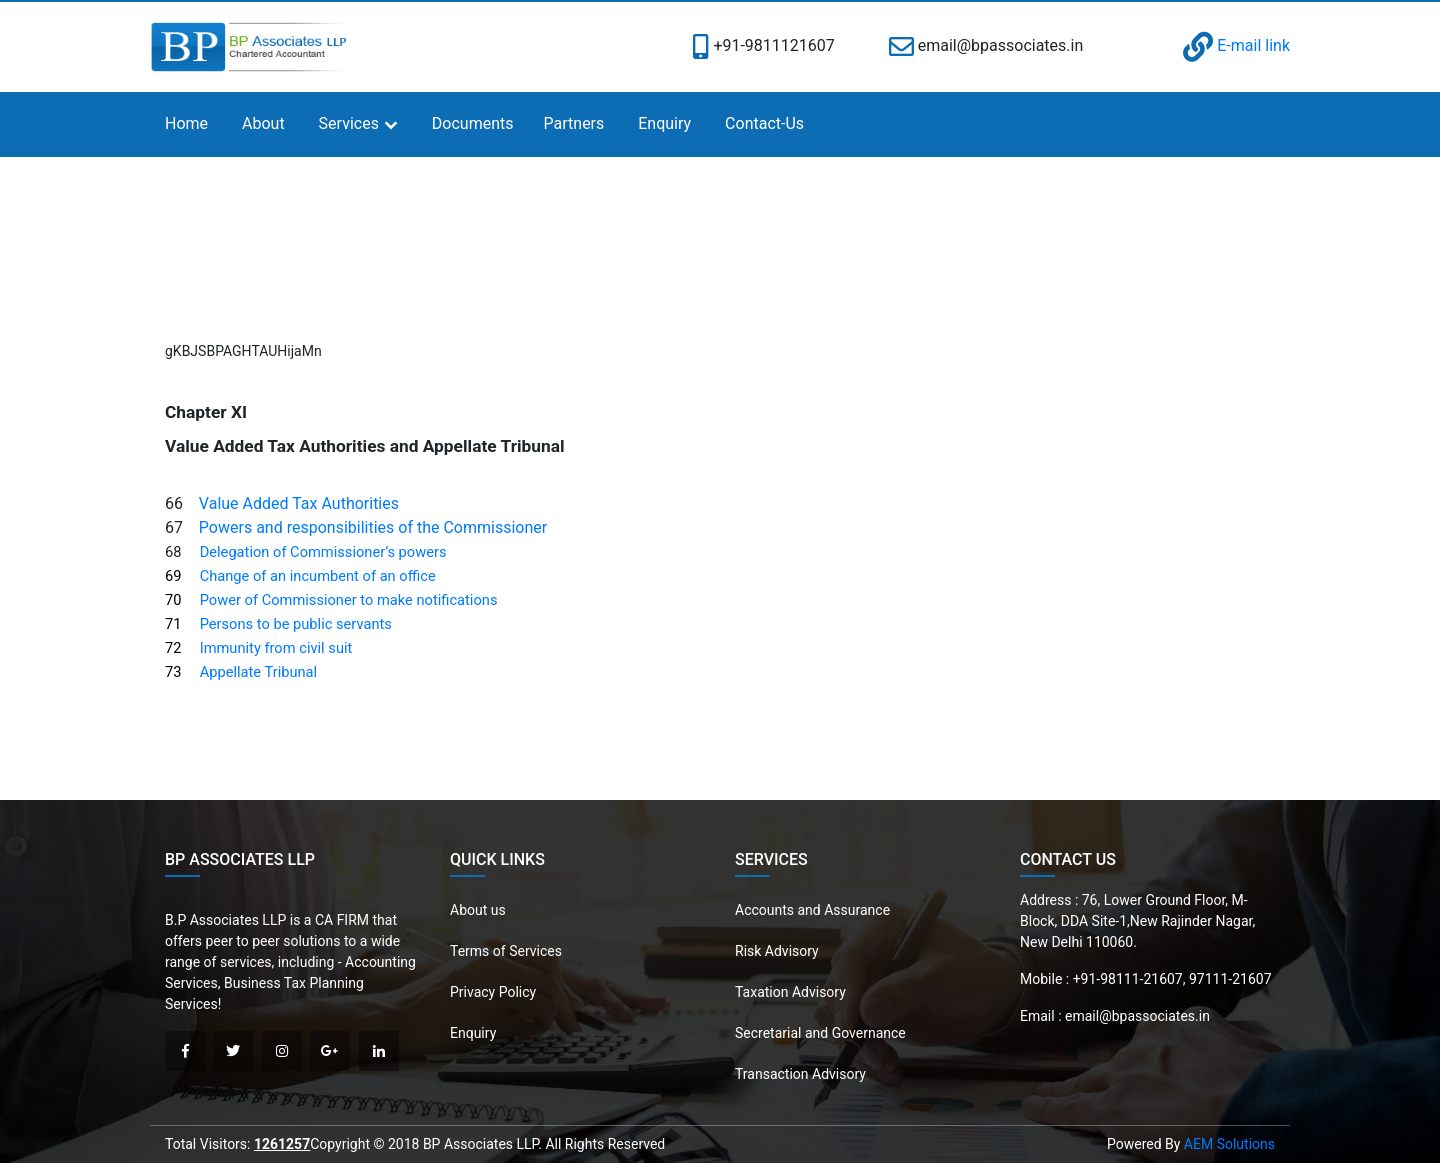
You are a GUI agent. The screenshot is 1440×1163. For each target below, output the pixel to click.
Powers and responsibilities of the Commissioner (373, 527)
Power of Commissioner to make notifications (349, 600)
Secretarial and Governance (820, 1033)
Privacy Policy (493, 992)
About (263, 123)
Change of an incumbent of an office (318, 576)
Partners (574, 123)
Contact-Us (764, 123)
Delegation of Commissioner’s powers (323, 552)
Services (349, 123)
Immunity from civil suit (276, 648)
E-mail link (1236, 45)
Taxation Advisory (790, 992)
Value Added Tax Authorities (299, 503)
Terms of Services (506, 951)
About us (478, 910)
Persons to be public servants (296, 624)
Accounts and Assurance (812, 910)
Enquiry (664, 123)
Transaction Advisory (800, 1074)
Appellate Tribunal (259, 672)
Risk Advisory (777, 951)
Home (186, 123)
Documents (473, 123)
